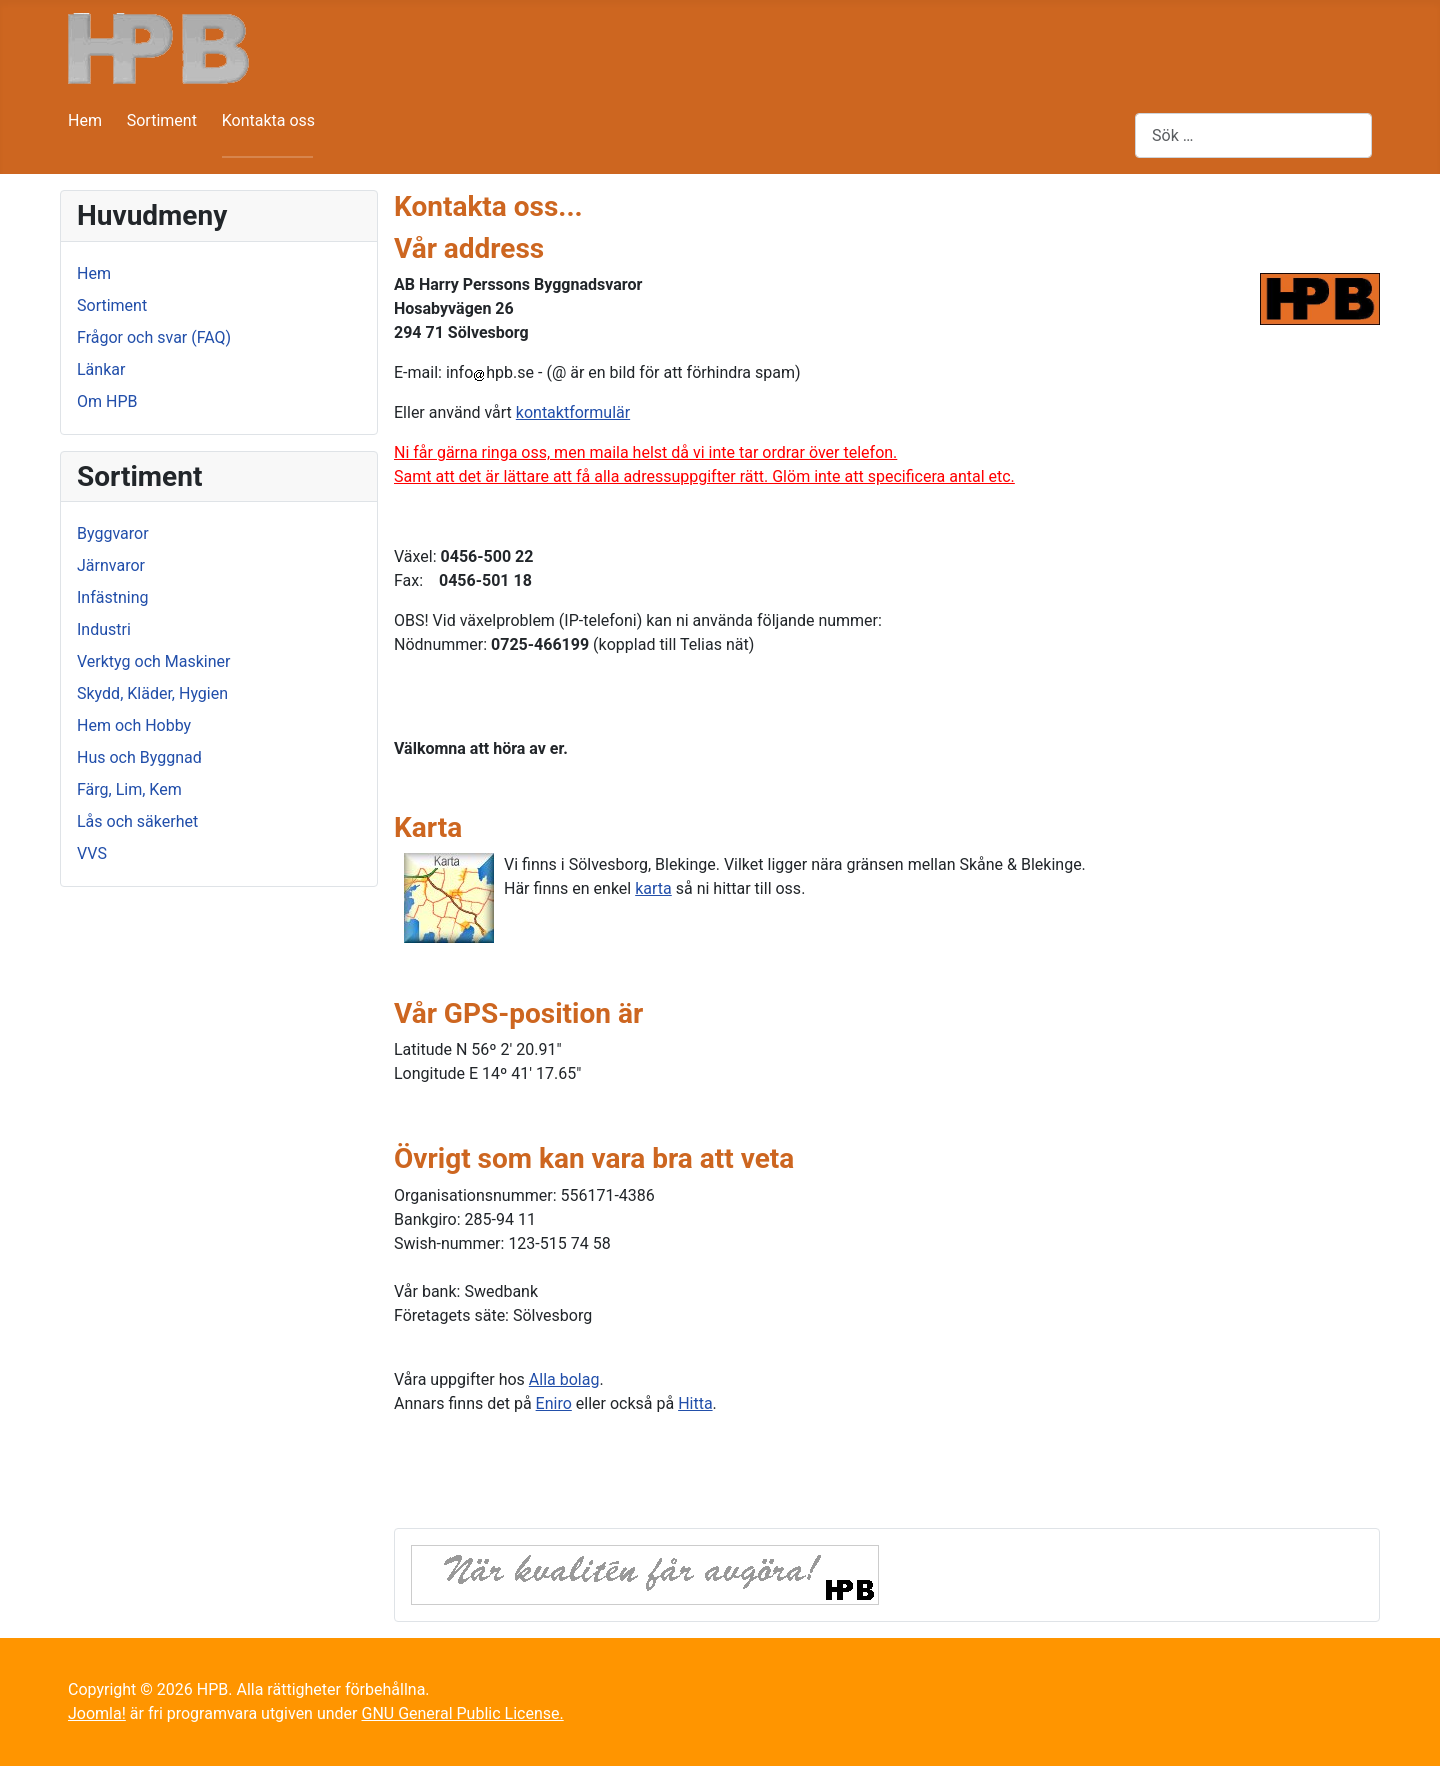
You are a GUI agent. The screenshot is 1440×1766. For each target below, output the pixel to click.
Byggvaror (113, 533)
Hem (85, 120)
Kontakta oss (268, 120)
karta (653, 888)
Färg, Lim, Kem (129, 789)
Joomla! (97, 1713)
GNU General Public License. (462, 1713)
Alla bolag (564, 1379)
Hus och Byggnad (139, 757)
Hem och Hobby (134, 725)
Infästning (113, 597)
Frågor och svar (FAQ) (154, 337)
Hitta (695, 1403)
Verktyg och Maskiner (153, 661)
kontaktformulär (573, 412)
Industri (104, 629)
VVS (92, 853)
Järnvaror (111, 565)
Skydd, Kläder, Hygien (152, 693)
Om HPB (107, 401)
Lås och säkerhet (137, 821)
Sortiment (162, 120)
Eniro (554, 1403)
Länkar (101, 369)
